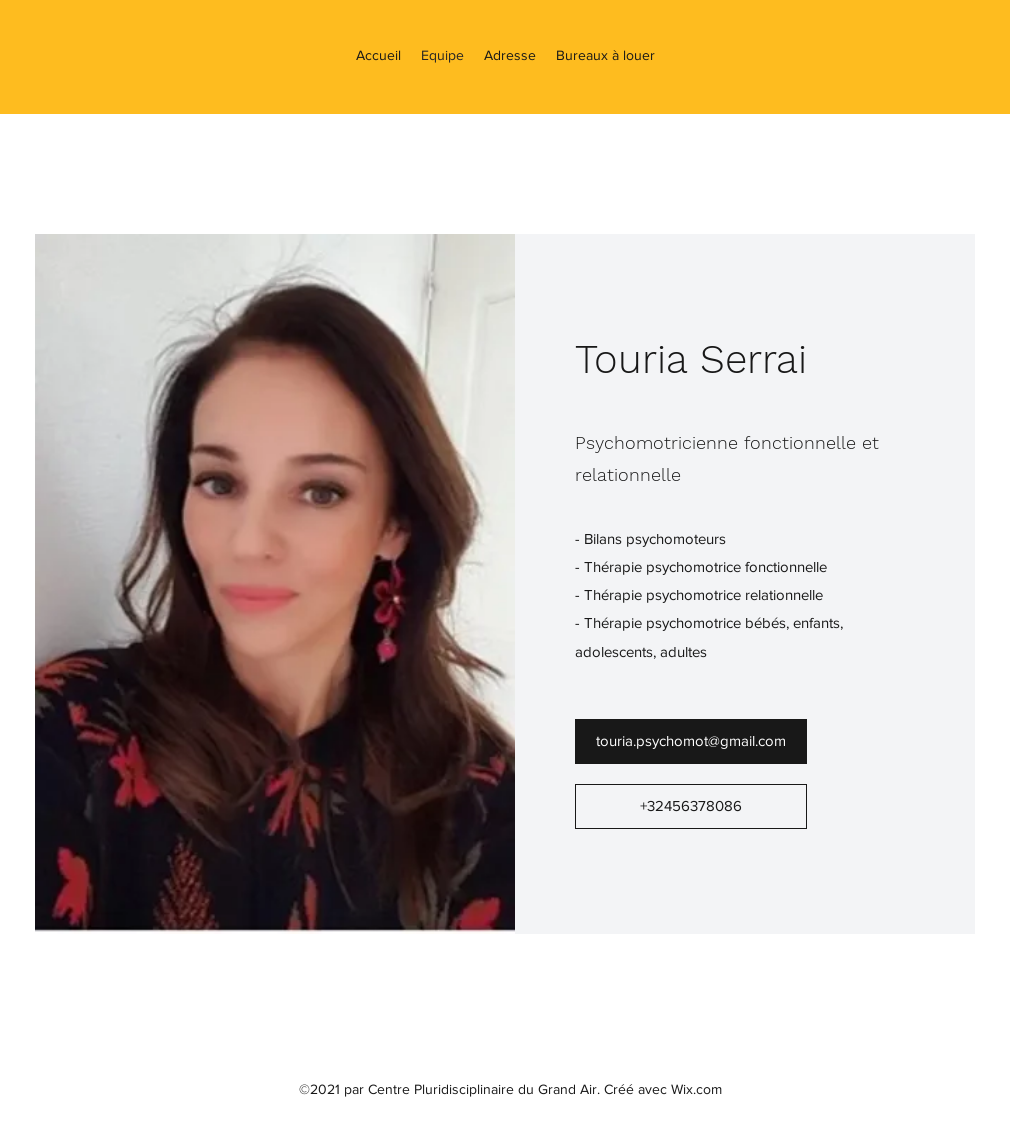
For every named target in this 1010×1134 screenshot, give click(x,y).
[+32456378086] (691, 806)
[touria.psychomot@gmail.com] (691, 741)
